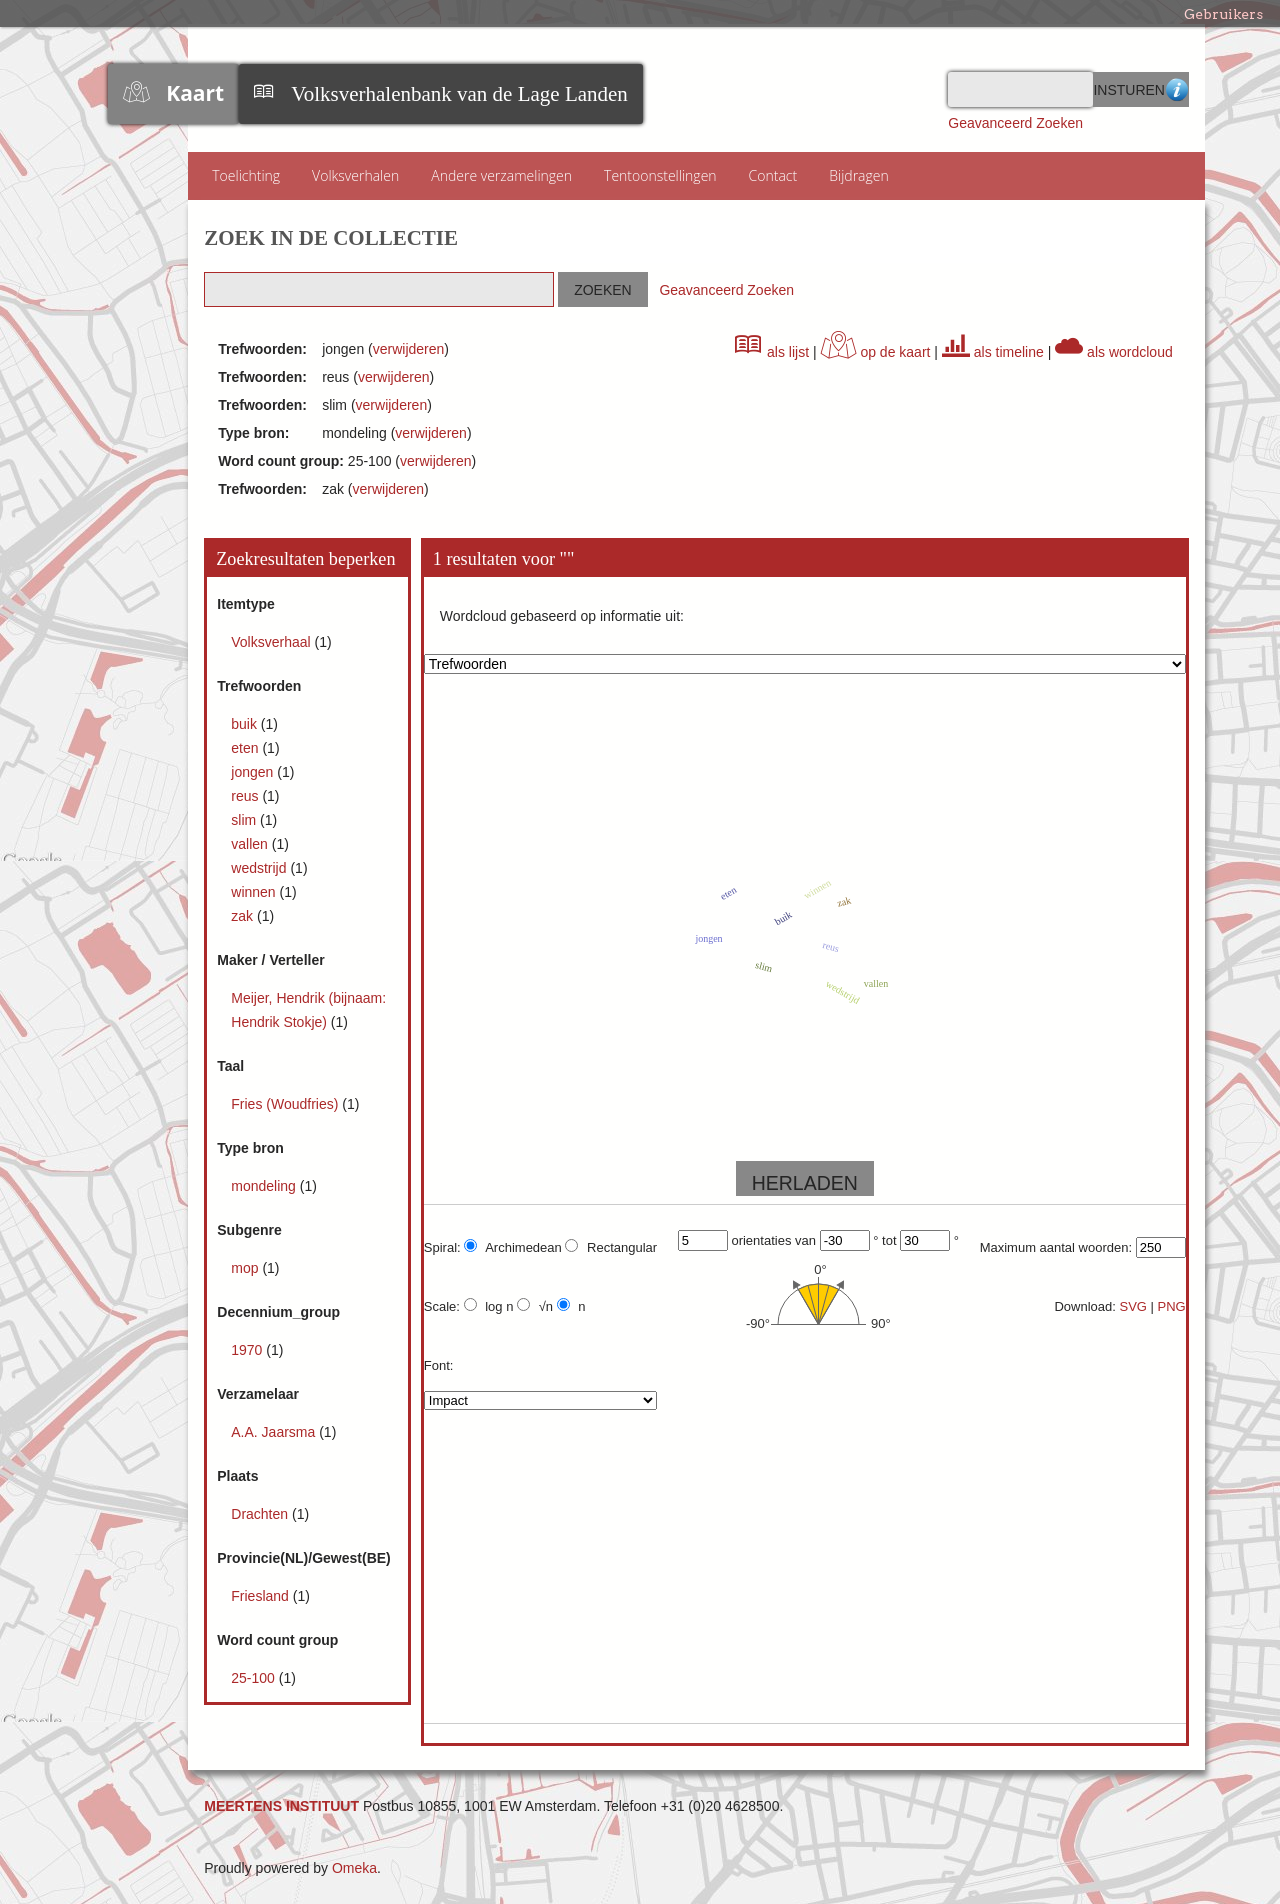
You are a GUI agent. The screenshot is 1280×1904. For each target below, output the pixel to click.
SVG (1132, 1306)
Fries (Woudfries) (286, 1104)
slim (245, 820)
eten (246, 748)
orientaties (761, 1240)
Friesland (261, 1596)
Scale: (442, 1306)
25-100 (254, 1678)
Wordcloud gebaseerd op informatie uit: (562, 616)
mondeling (265, 1186)
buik (246, 724)
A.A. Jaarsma (275, 1432)
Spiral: (442, 1247)
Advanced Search (1177, 89)
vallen (251, 844)
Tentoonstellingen (660, 175)
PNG (1172, 1306)
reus (246, 796)
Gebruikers (1223, 14)
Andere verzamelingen (501, 175)
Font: (439, 1365)
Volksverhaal (272, 642)
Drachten (261, 1514)
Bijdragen (859, 175)
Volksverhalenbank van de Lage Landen (459, 94)
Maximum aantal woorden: (1056, 1247)
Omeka (354, 1868)
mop (246, 1268)
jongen (254, 772)
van (805, 1240)
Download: (1084, 1306)
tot (889, 1240)
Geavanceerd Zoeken (1015, 123)
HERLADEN (805, 1183)
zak (244, 916)
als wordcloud (1114, 352)
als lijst (772, 352)
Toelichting (246, 175)
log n (489, 1306)
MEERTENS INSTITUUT (281, 1806)
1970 (248, 1350)
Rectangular (611, 1247)
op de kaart (876, 352)
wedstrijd (260, 868)
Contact (773, 175)
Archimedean (513, 1247)
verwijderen (409, 349)
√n (535, 1306)
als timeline (993, 352)
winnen (255, 892)
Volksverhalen (355, 175)
